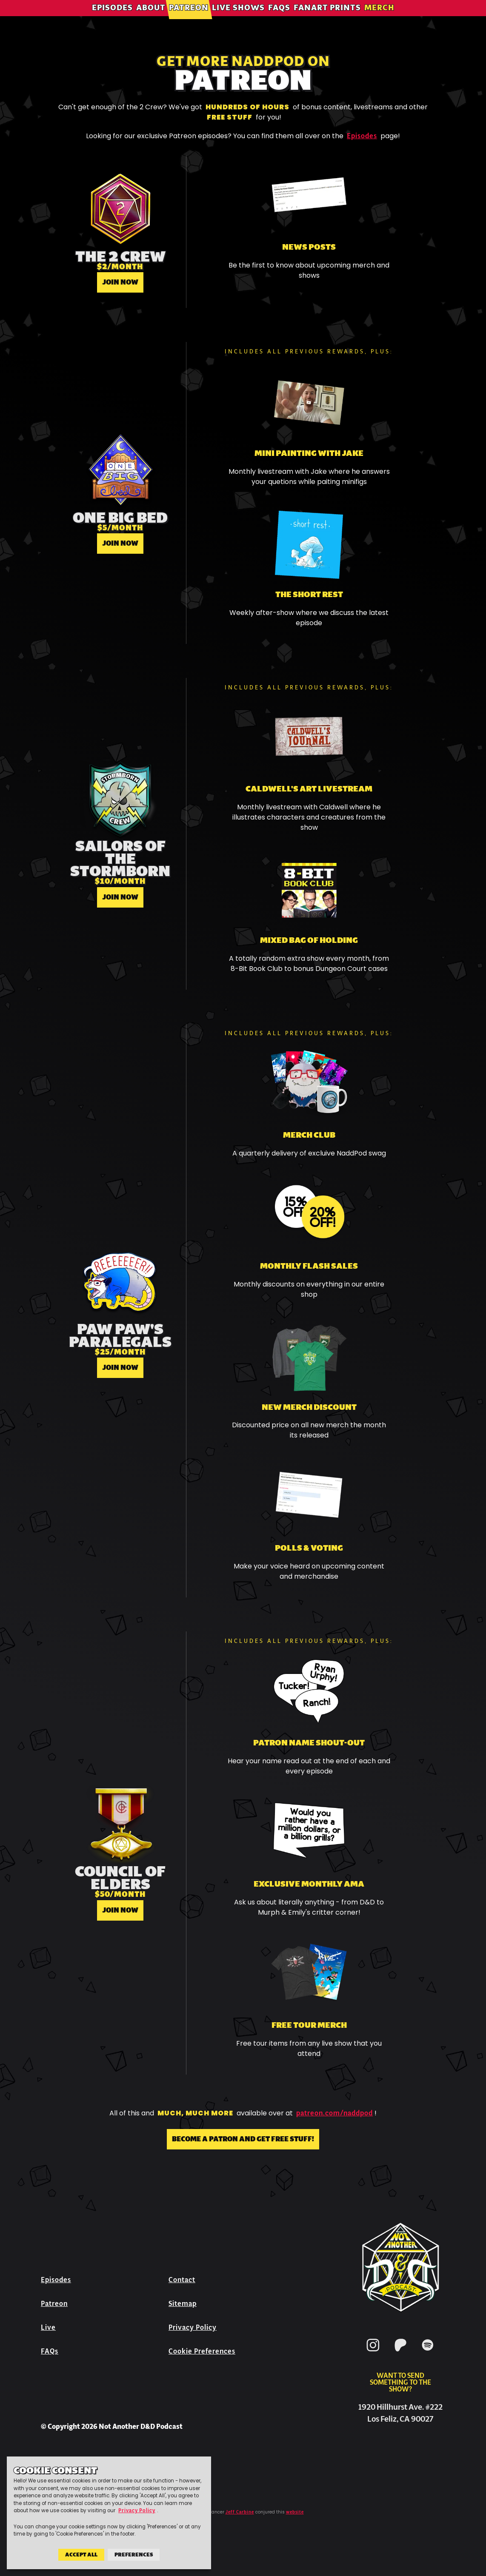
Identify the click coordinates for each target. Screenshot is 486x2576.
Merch (379, 19)
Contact (182, 2280)
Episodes (112, 19)
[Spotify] (427, 2353)
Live (48, 2327)
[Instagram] (373, 2353)
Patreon (189, 19)
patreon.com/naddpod (334, 2113)
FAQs (279, 19)
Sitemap (183, 2303)
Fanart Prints (327, 19)
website (295, 2512)
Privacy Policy (193, 2327)
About (151, 19)
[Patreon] (400, 2353)
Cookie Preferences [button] (202, 2351)
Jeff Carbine (240, 2512)
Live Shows (238, 19)
